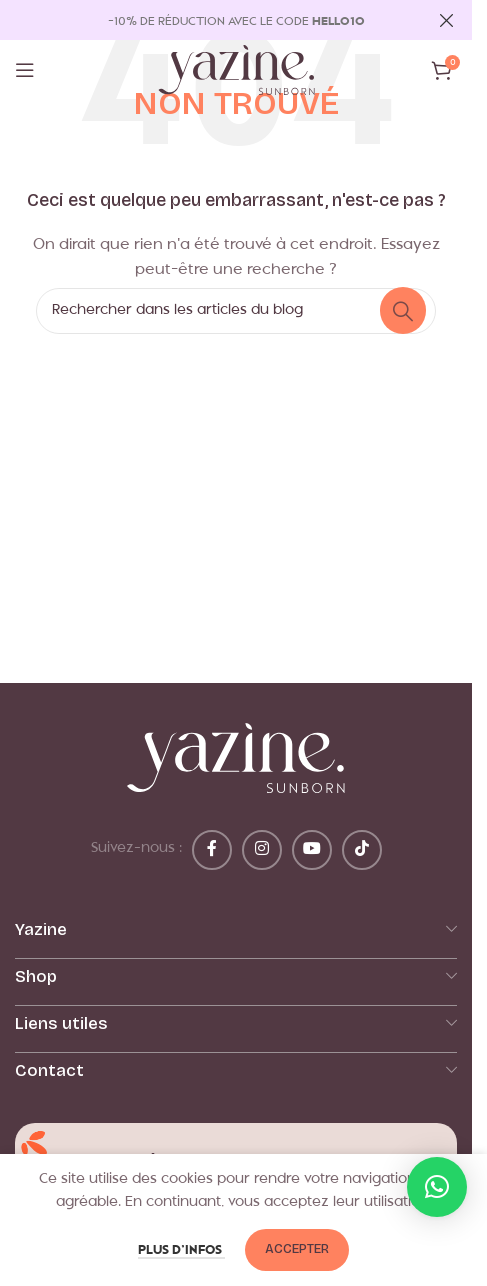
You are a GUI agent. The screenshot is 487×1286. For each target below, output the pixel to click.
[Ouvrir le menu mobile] (25, 70)
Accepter (297, 1249)
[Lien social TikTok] (362, 850)
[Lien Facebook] (212, 850)
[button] (437, 1187)
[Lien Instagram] (262, 850)
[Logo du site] (236, 70)
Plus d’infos (181, 1250)
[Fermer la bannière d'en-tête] (447, 20)
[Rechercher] (236, 311)
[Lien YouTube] (312, 850)
